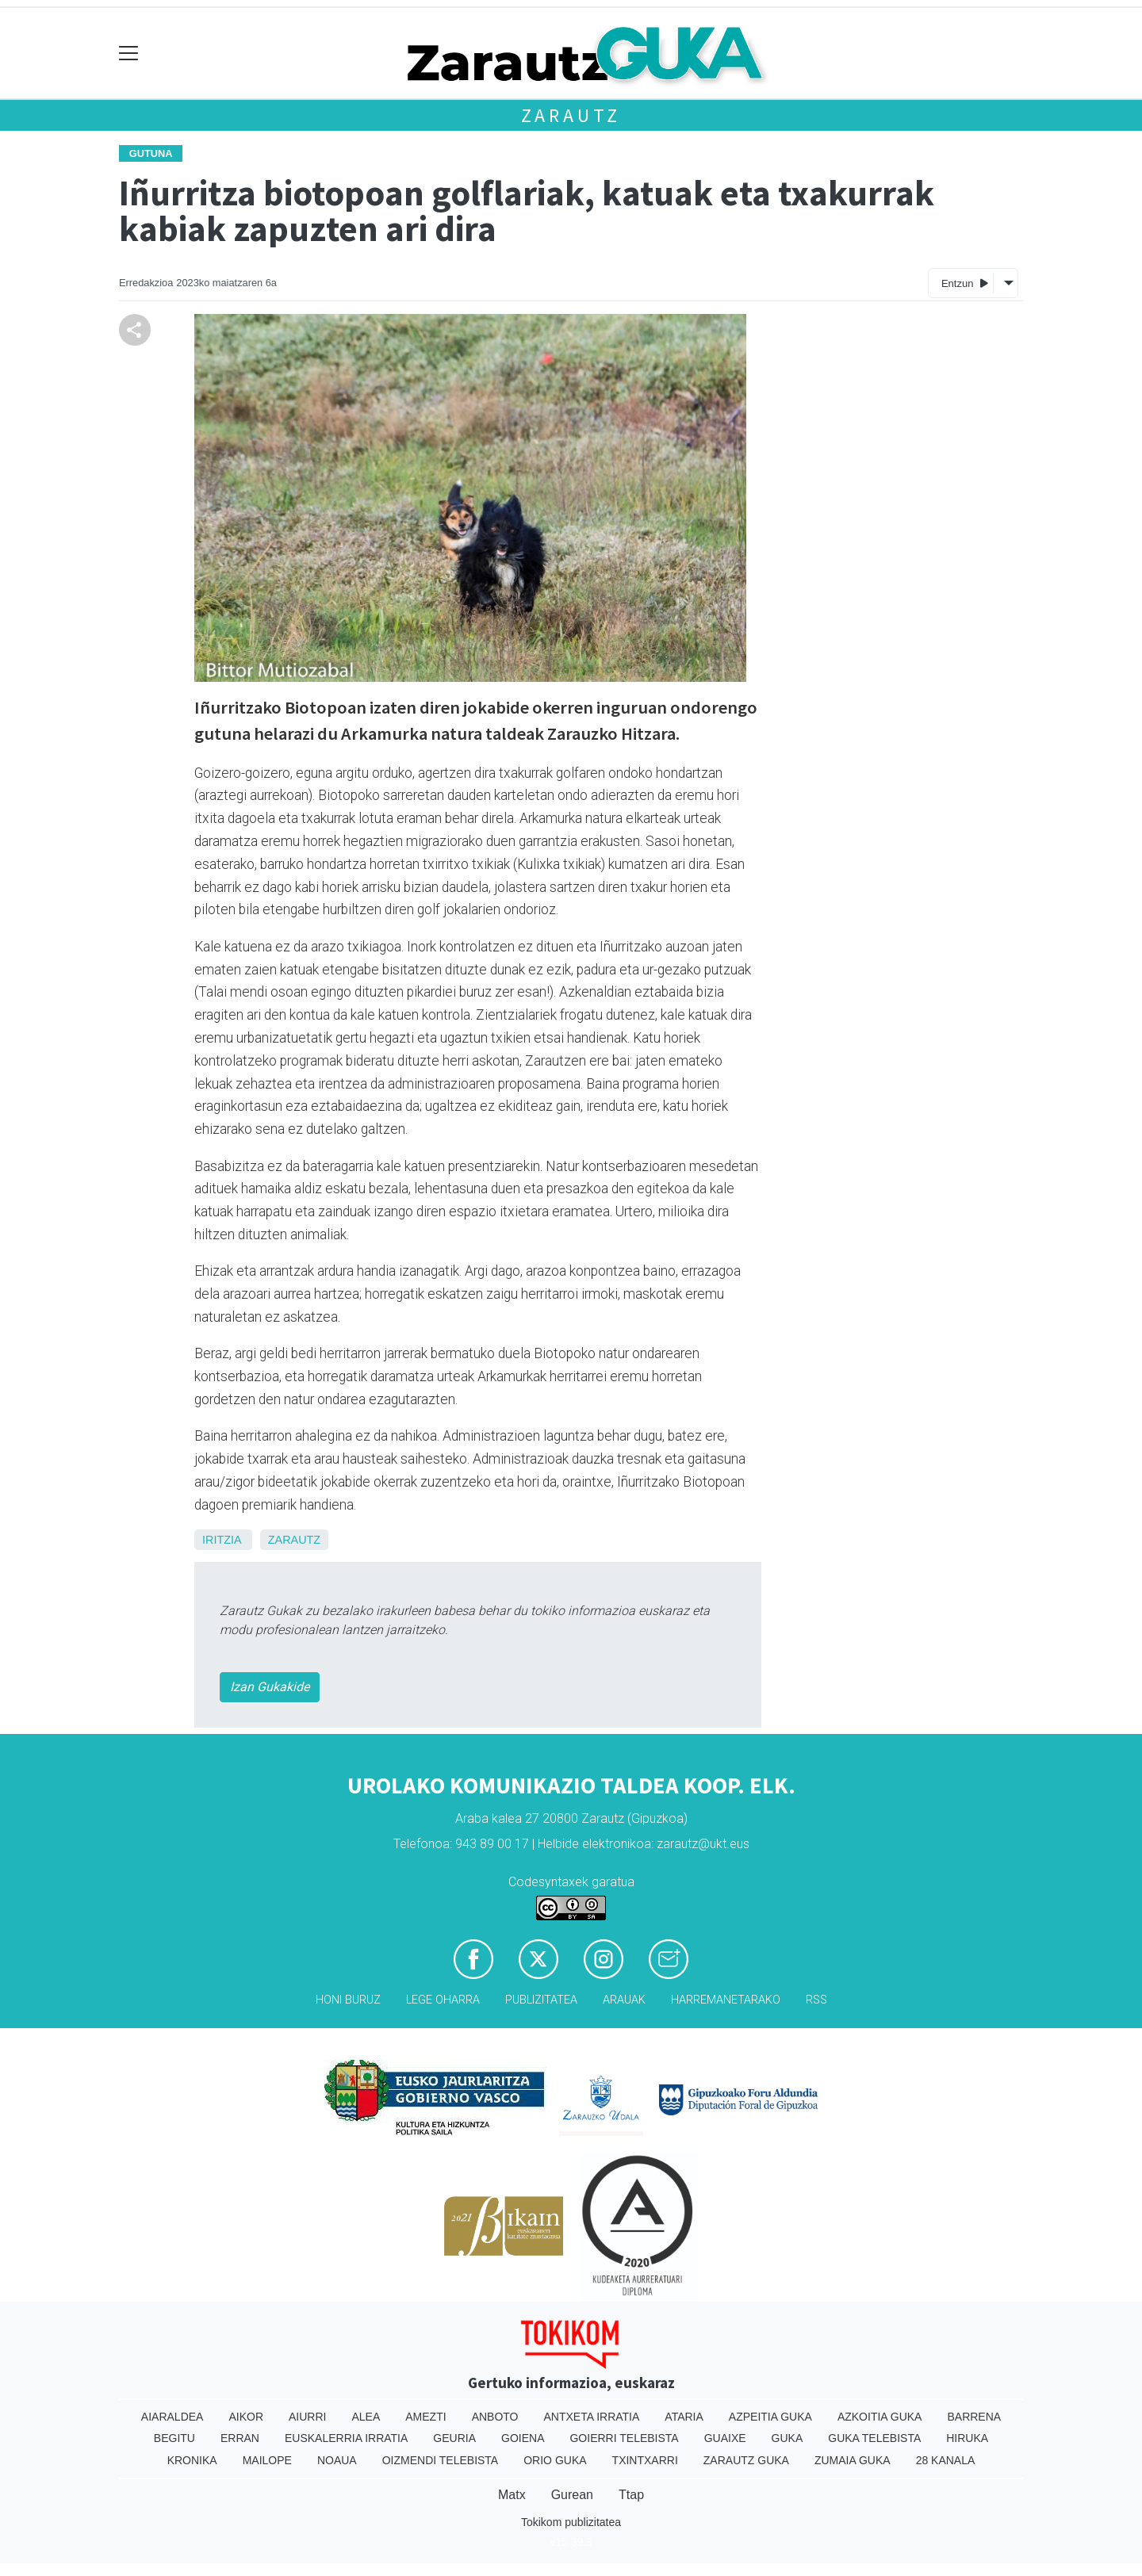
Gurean (572, 2494)
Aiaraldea (172, 2416)
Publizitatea (541, 2000)
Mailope (267, 2460)
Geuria (454, 2438)
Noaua (337, 2460)
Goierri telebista (623, 2438)
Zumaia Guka (852, 2460)
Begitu (174, 2438)
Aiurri (307, 2416)
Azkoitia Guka (879, 2416)
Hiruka (967, 2438)
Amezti (425, 2416)
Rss (816, 2000)
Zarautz (571, 115)
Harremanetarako (725, 2000)
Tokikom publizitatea (571, 2522)
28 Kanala (945, 2460)
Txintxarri (645, 2460)
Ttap (631, 2494)
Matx (512, 2494)
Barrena (974, 2416)
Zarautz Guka (746, 2460)
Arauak (624, 2000)
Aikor (245, 2416)
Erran (239, 2438)
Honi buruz (348, 2000)
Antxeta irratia (592, 2416)
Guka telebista (874, 2438)
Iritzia (221, 1539)
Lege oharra (443, 2000)
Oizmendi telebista (440, 2460)
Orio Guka (554, 2460)
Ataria (684, 2416)
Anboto (495, 2416)
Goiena (522, 2438)
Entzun (964, 282)
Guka (787, 2438)
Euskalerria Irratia (346, 2438)
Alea (365, 2416)
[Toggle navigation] (129, 53)
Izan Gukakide (269, 1686)
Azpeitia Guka (770, 2416)
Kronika (192, 2460)
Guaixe (725, 2438)
